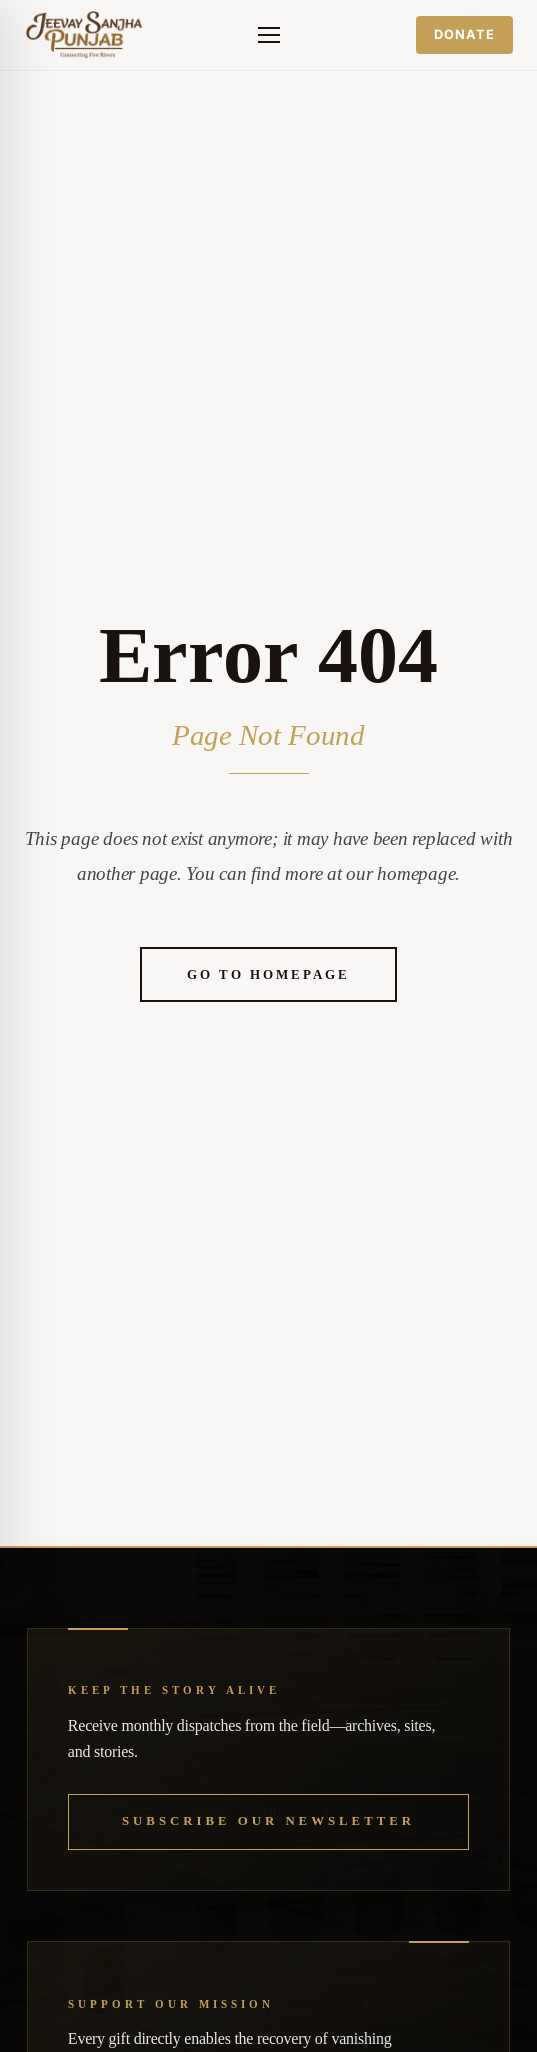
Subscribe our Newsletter (268, 1821)
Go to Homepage (268, 974)
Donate (464, 34)
